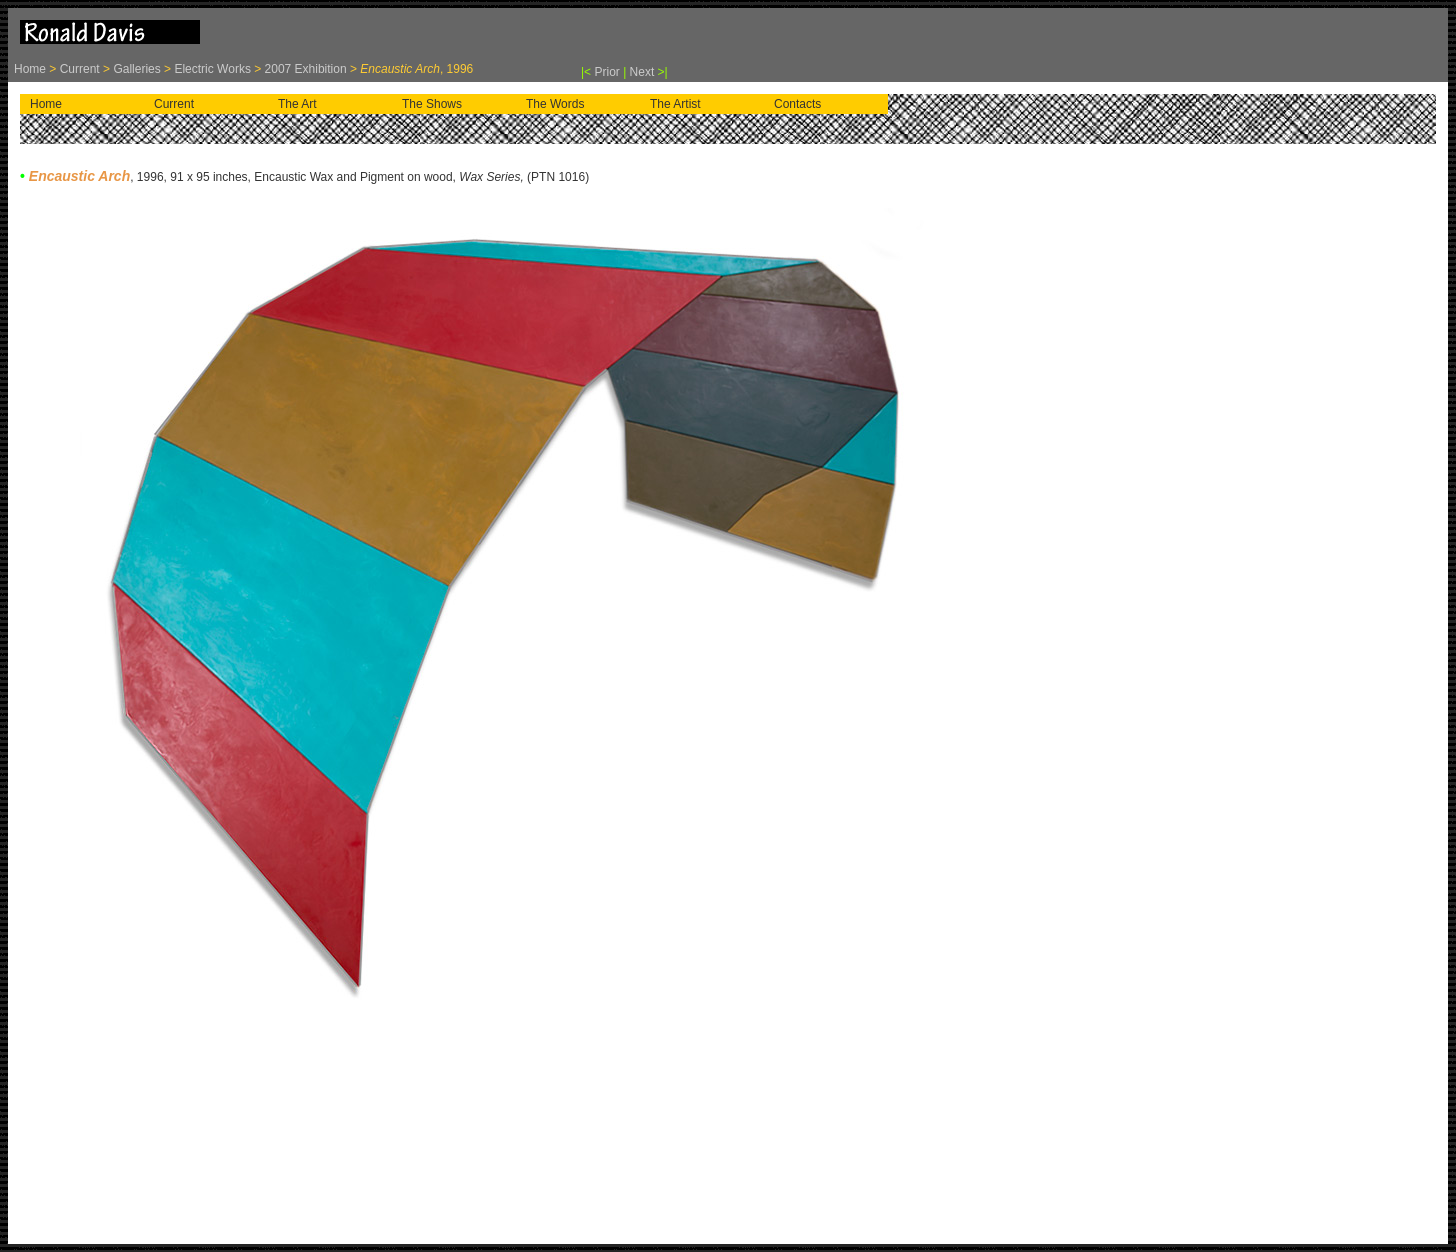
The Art (297, 104)
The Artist (675, 104)
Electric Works (212, 69)
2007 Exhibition (303, 69)
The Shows (432, 104)
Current (81, 69)
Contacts (797, 104)
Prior (608, 72)
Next (642, 72)
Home (31, 69)
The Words (555, 104)
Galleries (136, 69)
